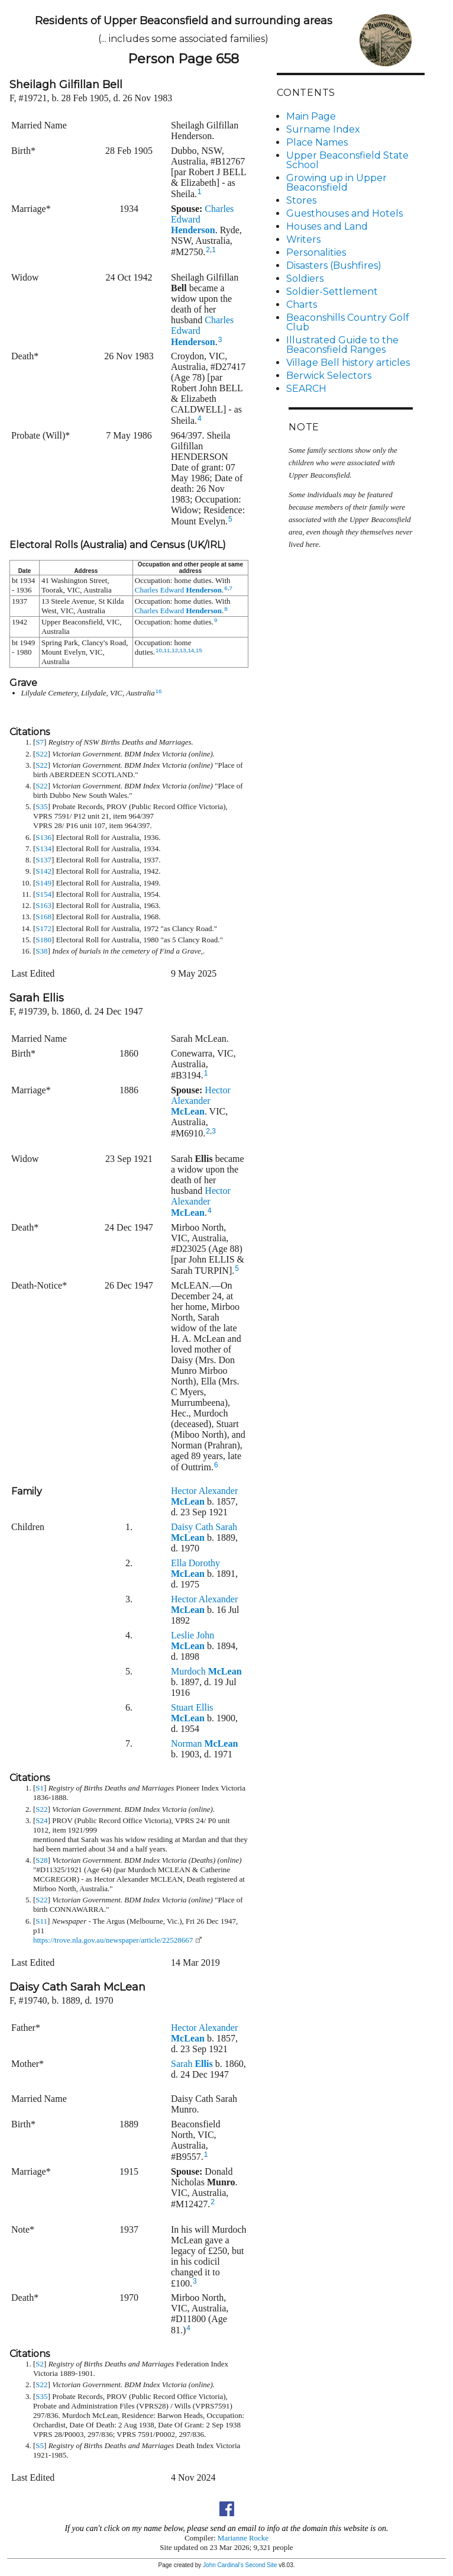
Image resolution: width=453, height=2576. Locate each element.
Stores (301, 200)
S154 (43, 894)
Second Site (261, 2565)
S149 (43, 882)
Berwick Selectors (328, 375)
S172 (43, 928)
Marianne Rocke (243, 2537)
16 (159, 691)
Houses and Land (327, 226)
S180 (43, 939)
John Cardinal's (223, 2565)
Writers (303, 239)
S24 (41, 1820)
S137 (43, 859)
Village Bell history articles (348, 362)
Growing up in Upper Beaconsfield (336, 182)
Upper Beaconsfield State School (347, 160)
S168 (43, 916)
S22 (41, 753)
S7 (39, 742)
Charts (301, 304)
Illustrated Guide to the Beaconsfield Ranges (342, 344)
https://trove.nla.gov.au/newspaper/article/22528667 (113, 1940)
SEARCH (306, 388)
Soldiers (304, 278)
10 (159, 650)
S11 (41, 1921)
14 (190, 650)
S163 (43, 905)
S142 (43, 871)
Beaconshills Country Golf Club (347, 322)
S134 (43, 848)
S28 (41, 1860)
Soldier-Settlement (332, 291)
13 (183, 650)
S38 (41, 950)
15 (199, 650)
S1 (39, 1787)
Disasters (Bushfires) (333, 265)
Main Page (311, 116)
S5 (39, 2445)
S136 (43, 837)
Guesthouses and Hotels (344, 213)
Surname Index (323, 129)
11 (167, 650)
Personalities (316, 252)
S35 (41, 806)
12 (175, 650)
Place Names (317, 142)
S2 (39, 2363)
